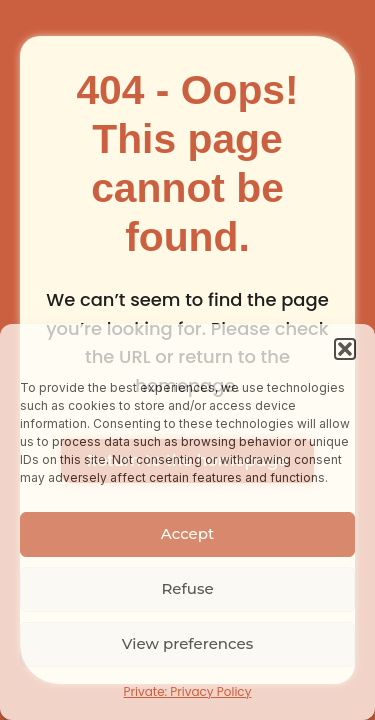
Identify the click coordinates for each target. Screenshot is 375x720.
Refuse (187, 588)
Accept (187, 533)
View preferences (187, 643)
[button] (345, 349)
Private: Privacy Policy (188, 691)
